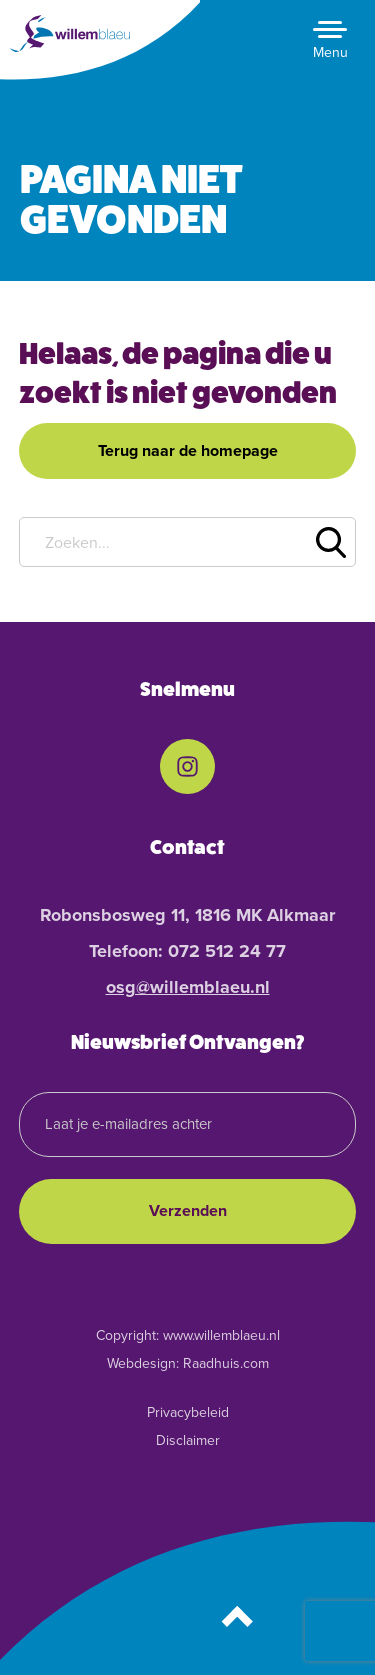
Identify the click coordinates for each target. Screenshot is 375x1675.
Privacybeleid (188, 1412)
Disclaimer (188, 1440)
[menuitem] (187, 766)
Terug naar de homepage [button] (188, 450)
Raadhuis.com (226, 1363)
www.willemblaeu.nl (221, 1335)
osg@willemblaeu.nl (188, 987)
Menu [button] (330, 52)
